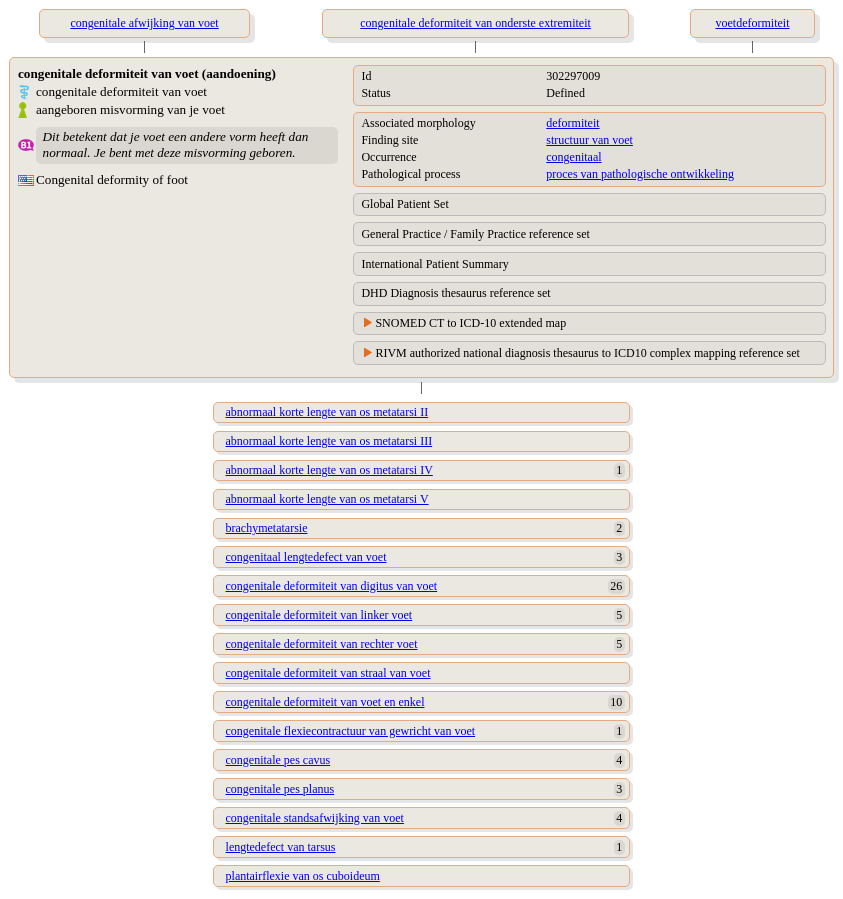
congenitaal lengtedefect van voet (306, 557)
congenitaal (573, 157)
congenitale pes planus (280, 789)
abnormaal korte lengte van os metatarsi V (327, 499)
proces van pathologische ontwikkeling (640, 174)
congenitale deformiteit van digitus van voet (332, 586)
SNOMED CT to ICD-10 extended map (470, 323)
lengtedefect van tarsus (281, 847)
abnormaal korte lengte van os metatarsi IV (329, 470)
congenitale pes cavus (278, 760)
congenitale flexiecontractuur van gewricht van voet (351, 731)
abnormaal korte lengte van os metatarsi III (329, 441)
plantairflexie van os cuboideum (303, 876)
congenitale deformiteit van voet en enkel (325, 702)
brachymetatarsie (267, 528)
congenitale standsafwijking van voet (315, 818)
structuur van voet (589, 140)
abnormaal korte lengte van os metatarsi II (327, 412)
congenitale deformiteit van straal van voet (328, 673)
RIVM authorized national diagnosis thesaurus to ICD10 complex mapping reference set (587, 353)
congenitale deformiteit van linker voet (319, 615)
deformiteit (572, 123)
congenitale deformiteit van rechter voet (322, 644)
